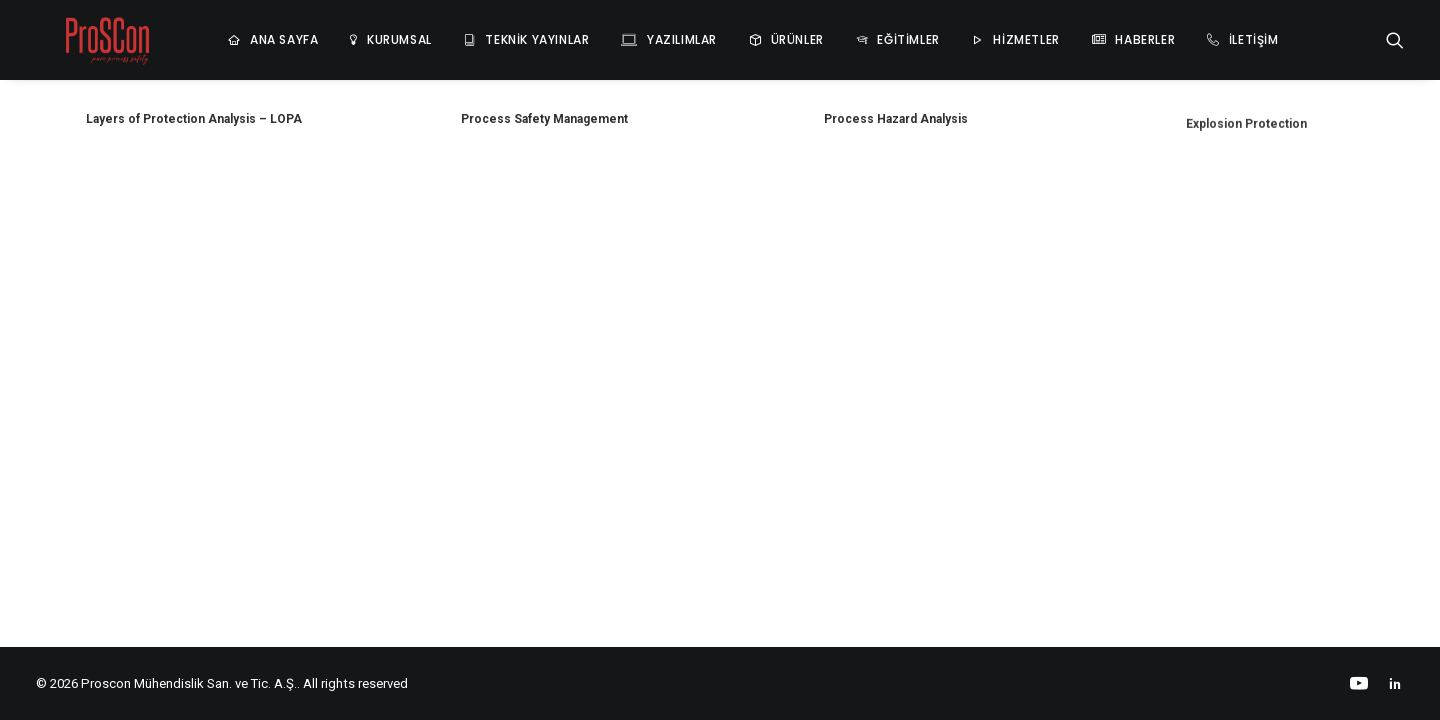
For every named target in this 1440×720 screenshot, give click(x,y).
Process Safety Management (544, 119)
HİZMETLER (978, 33)
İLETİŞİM (1206, 33)
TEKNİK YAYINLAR (489, 33)
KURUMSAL (351, 33)
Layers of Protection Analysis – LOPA (194, 119)
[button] (1395, 34)
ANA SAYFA (236, 33)
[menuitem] (225, 34)
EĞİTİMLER (860, 33)
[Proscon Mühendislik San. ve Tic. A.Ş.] (83, 34)
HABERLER (1097, 33)
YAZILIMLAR (634, 33)
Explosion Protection (1246, 152)
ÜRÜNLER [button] (749, 33)
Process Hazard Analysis (896, 124)
